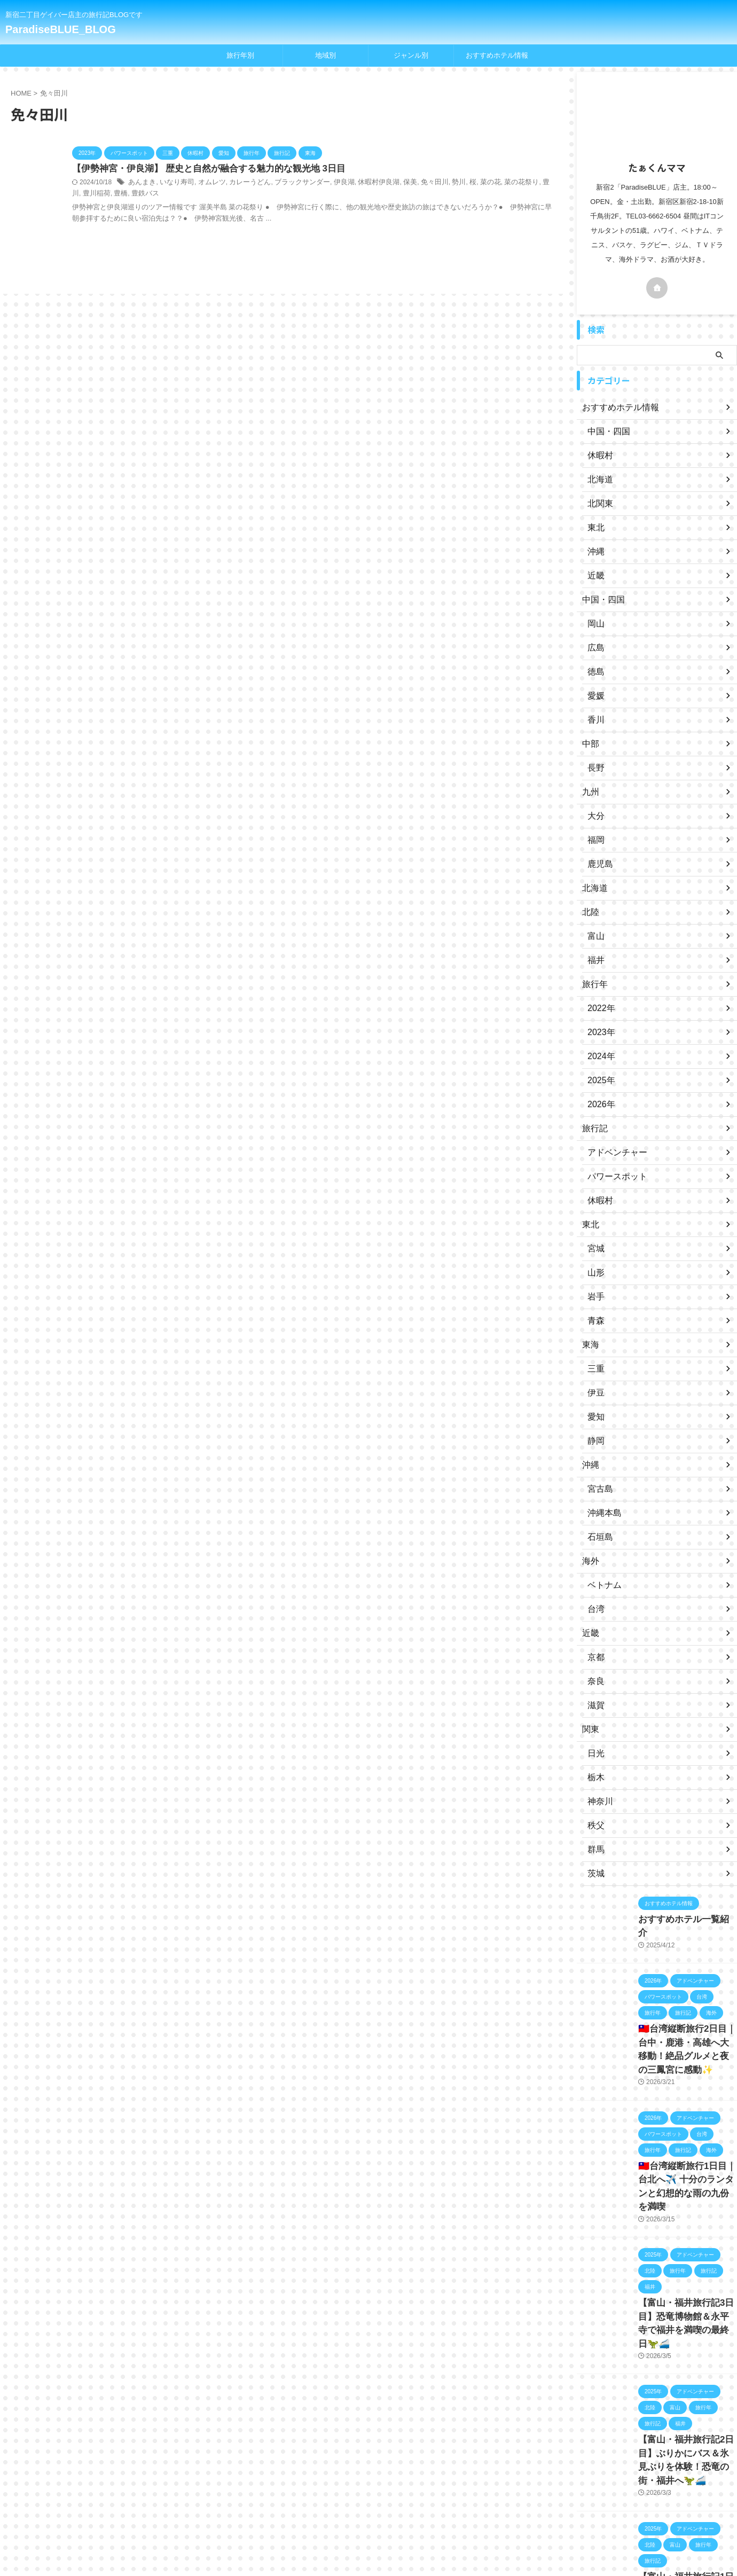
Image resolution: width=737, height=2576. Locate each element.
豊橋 (88, 194)
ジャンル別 (411, 55)
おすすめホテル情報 (497, 55)
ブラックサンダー (290, 183)
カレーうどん (241, 183)
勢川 (435, 183)
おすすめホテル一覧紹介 (679, 1918)
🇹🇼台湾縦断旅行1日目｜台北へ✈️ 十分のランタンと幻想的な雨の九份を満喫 (686, 2168)
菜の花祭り (495, 183)
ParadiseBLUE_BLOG (60, 29)
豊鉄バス (111, 194)
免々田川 (413, 183)
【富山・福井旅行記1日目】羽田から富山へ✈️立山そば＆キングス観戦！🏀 (685, 2524)
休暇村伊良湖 (361, 183)
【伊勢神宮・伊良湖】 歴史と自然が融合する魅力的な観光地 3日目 (201, 169)
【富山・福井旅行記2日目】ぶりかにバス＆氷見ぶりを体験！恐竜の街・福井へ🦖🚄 (686, 2405)
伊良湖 (329, 183)
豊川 (520, 183)
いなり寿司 (174, 183)
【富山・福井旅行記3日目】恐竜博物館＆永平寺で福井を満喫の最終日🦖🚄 (686, 2286)
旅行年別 (240, 55)
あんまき (141, 183)
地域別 (325, 55)
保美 (390, 183)
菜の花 (465, 183)
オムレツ (206, 183)
